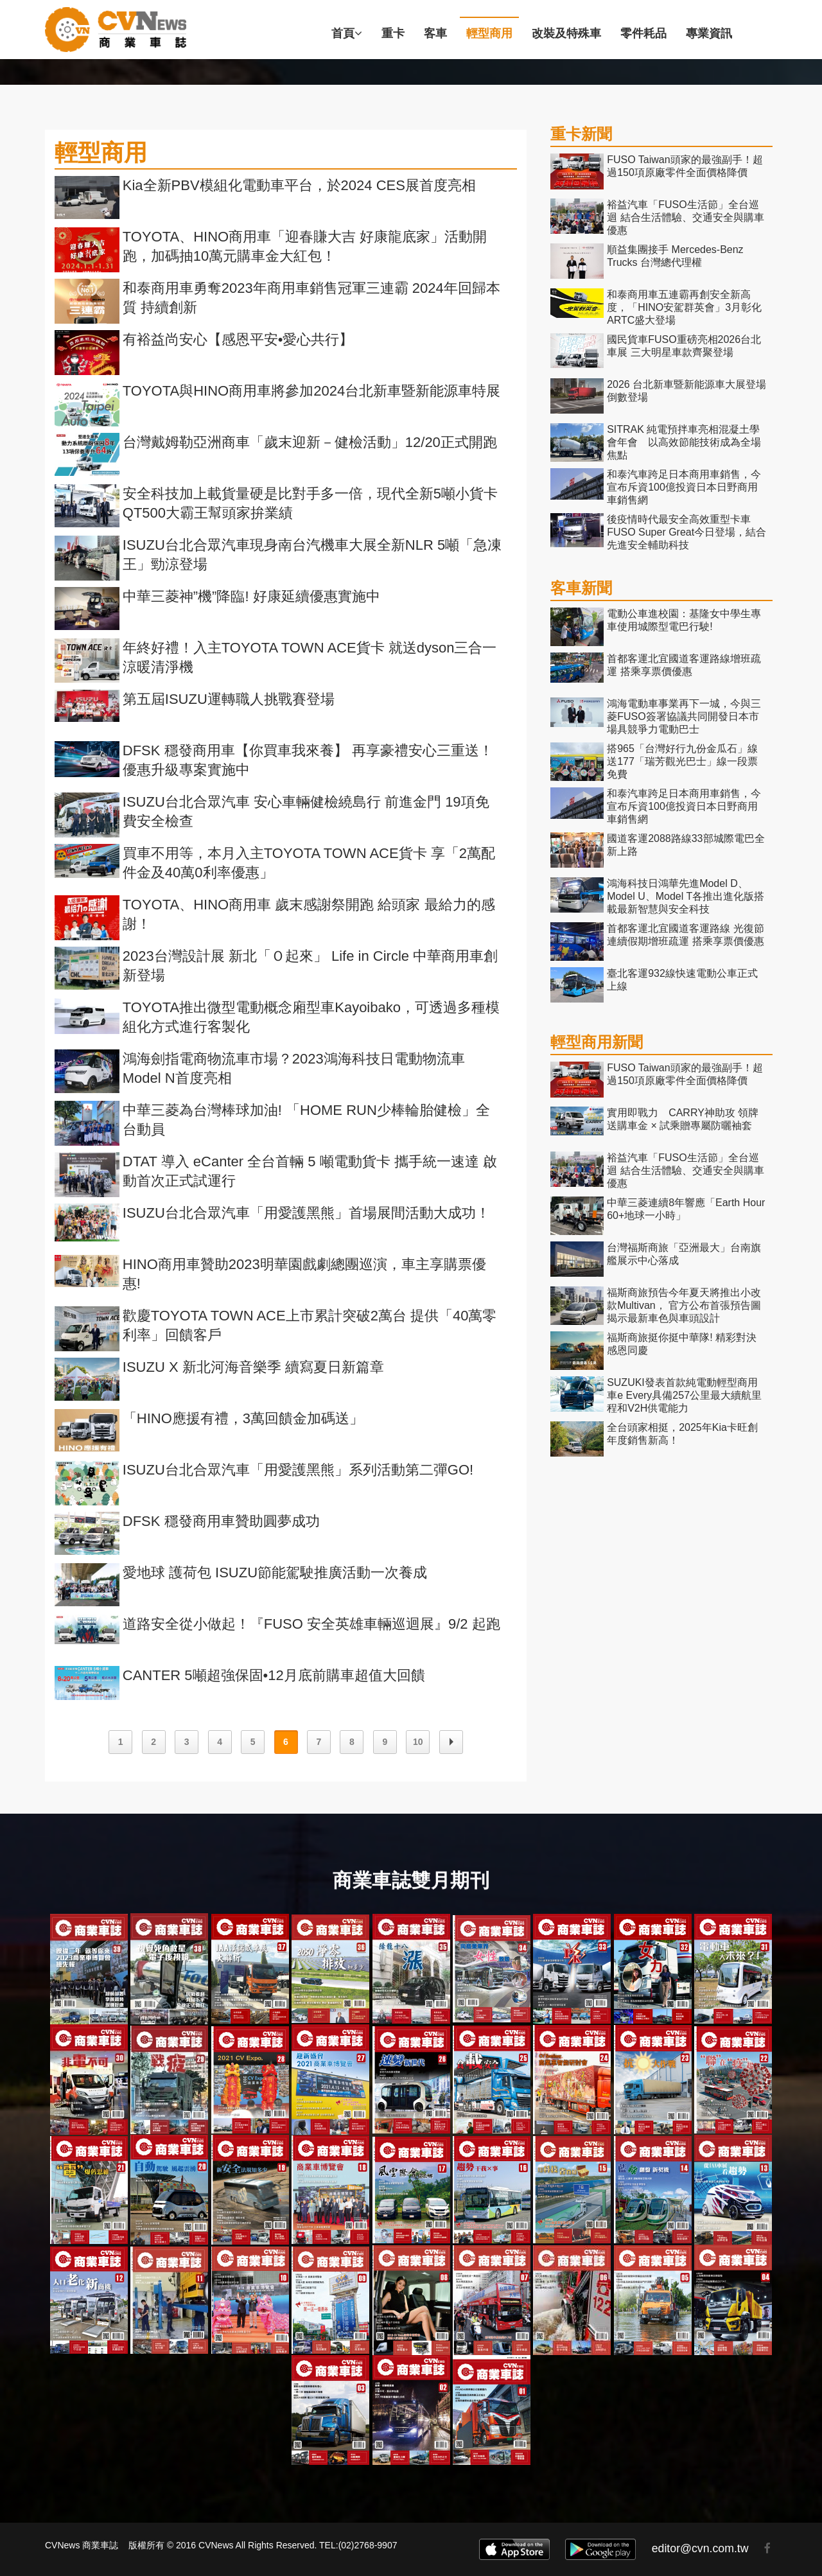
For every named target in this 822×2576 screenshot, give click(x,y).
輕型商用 (489, 33)
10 (418, 1742)
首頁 (346, 33)
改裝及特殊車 (566, 33)
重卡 (393, 33)
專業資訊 (709, 33)
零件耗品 (643, 33)
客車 (435, 33)
